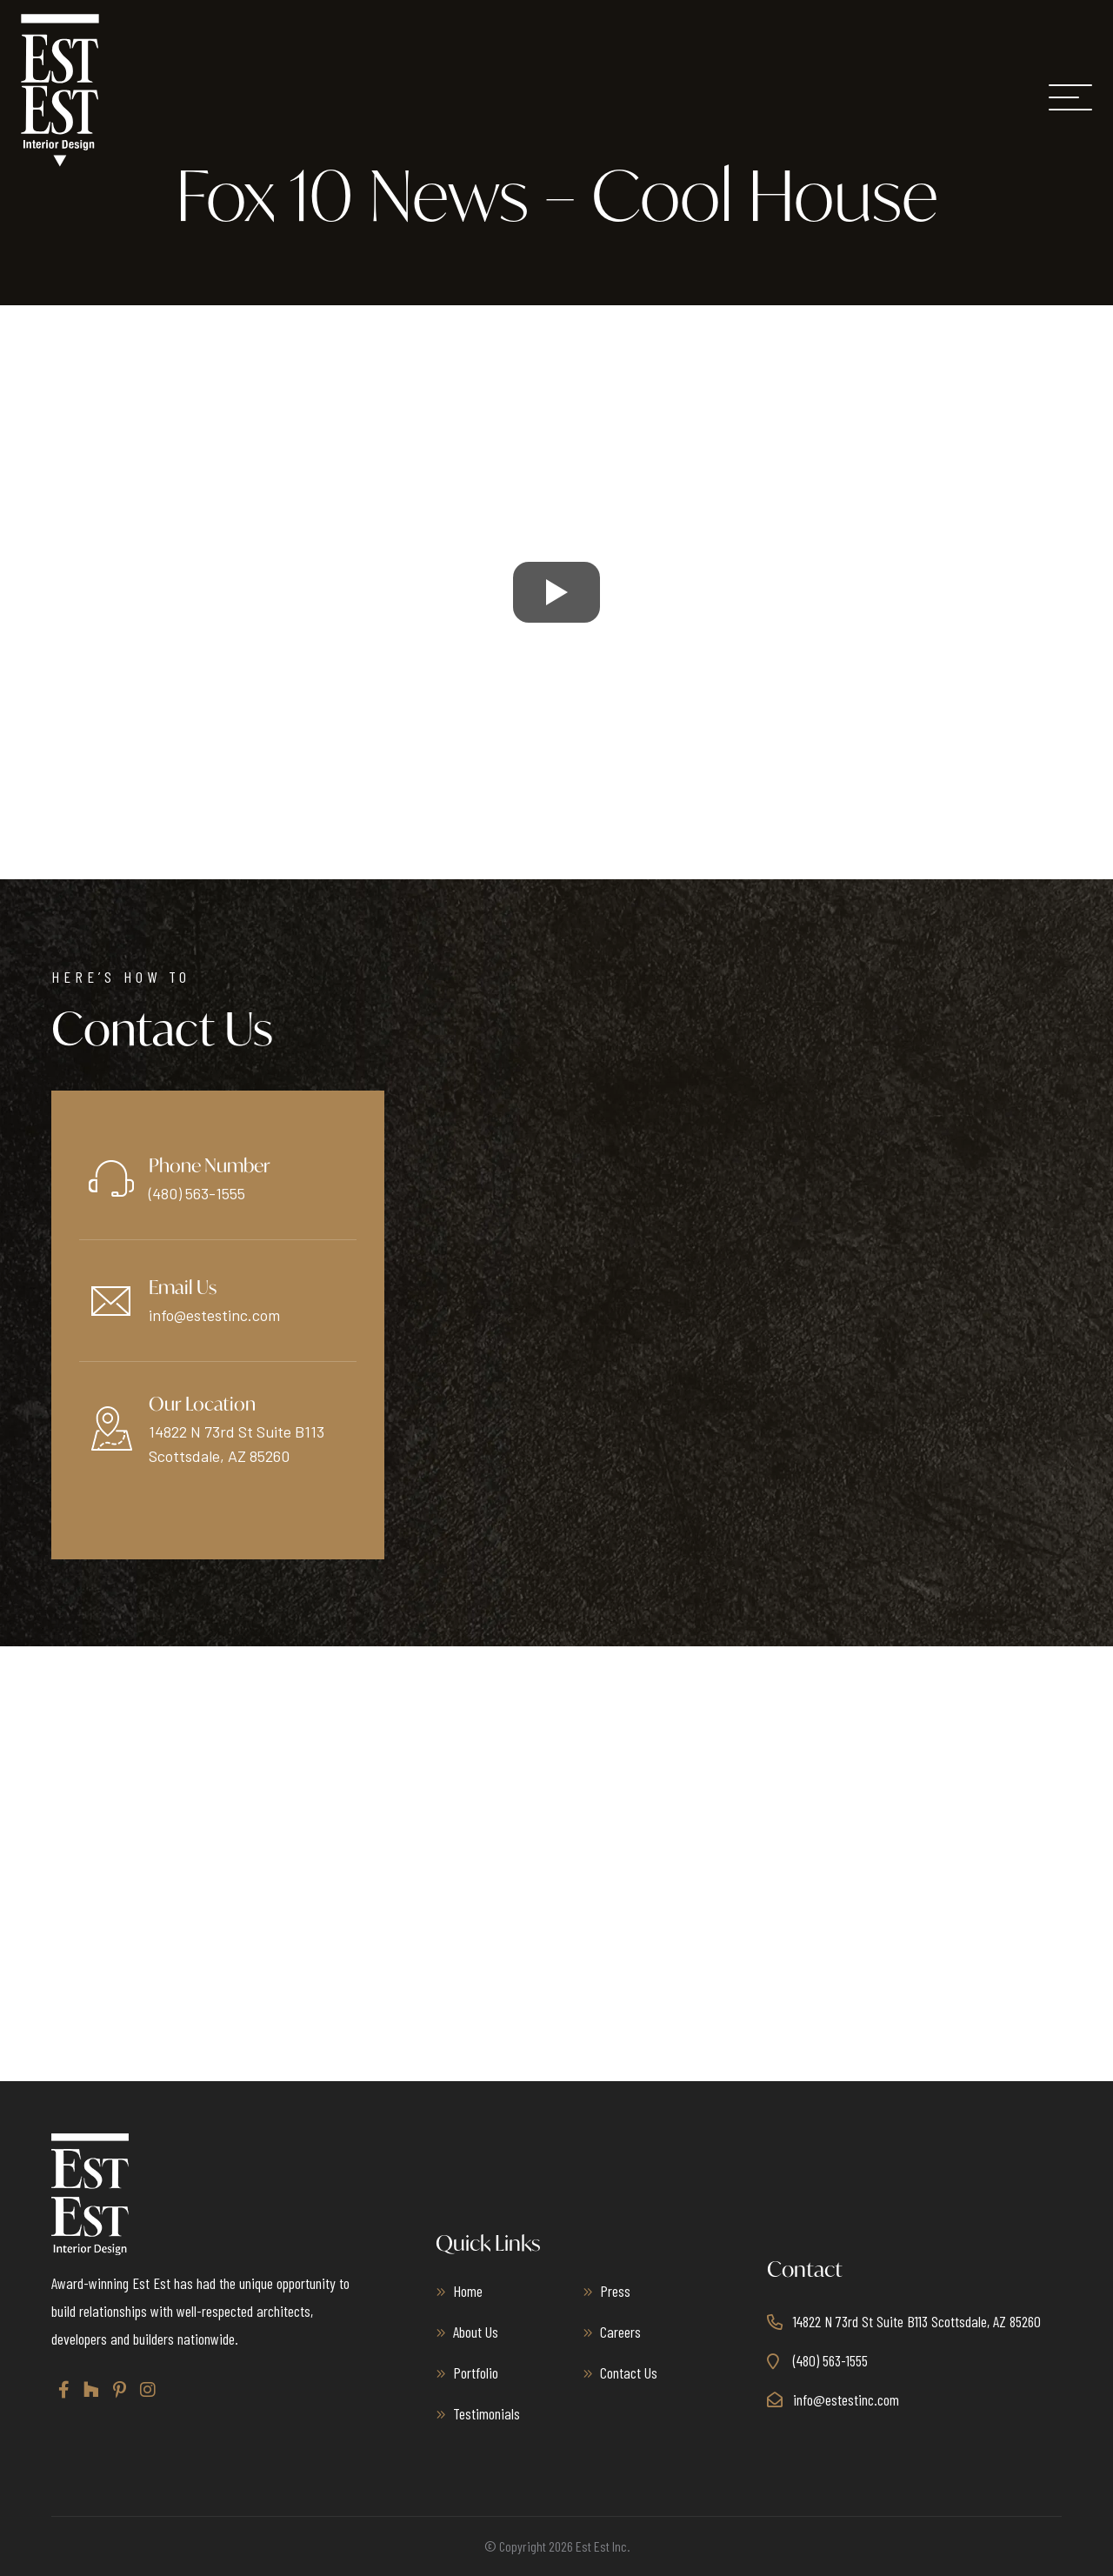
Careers (620, 2331)
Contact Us (628, 2372)
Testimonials (486, 2413)
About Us (475, 2331)
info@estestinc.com (214, 1315)
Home (468, 2290)
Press (615, 2290)
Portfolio (475, 2372)
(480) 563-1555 (197, 1193)
